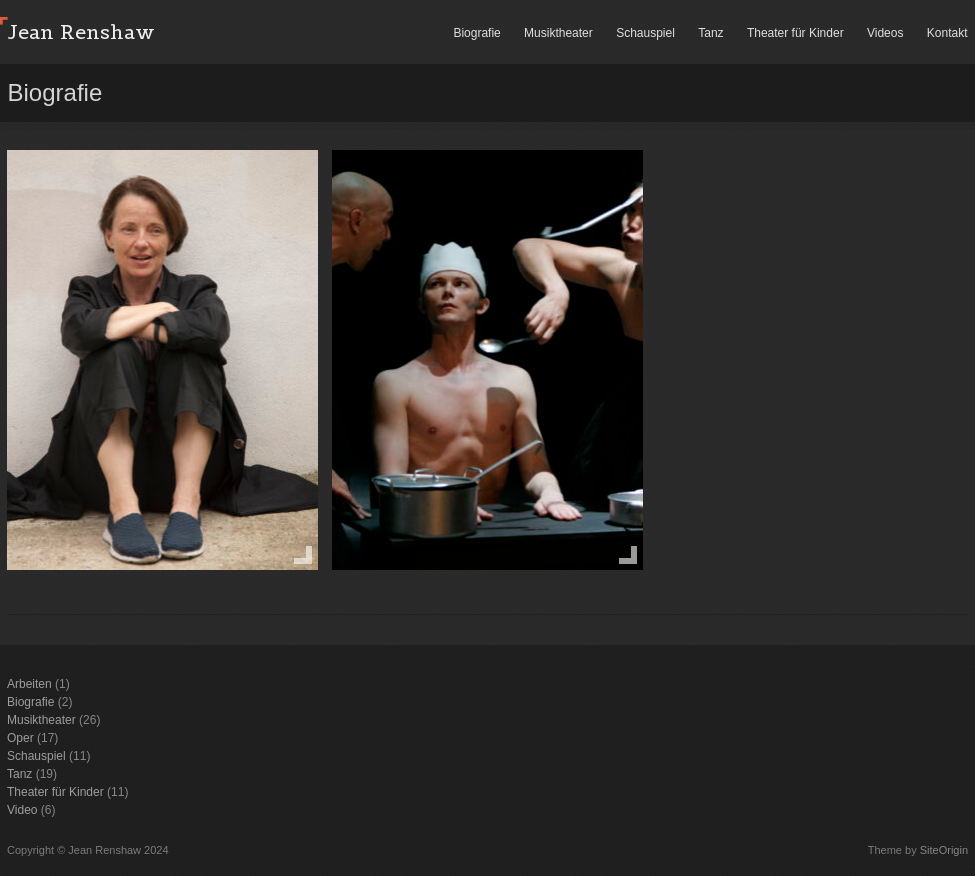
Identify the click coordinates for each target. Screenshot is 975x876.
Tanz (710, 33)
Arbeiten (29, 684)
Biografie (476, 33)
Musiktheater (558, 33)
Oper (20, 738)
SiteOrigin (944, 850)
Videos (885, 33)
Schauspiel (645, 33)
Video (22, 810)
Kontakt (947, 33)
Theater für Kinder (795, 33)
